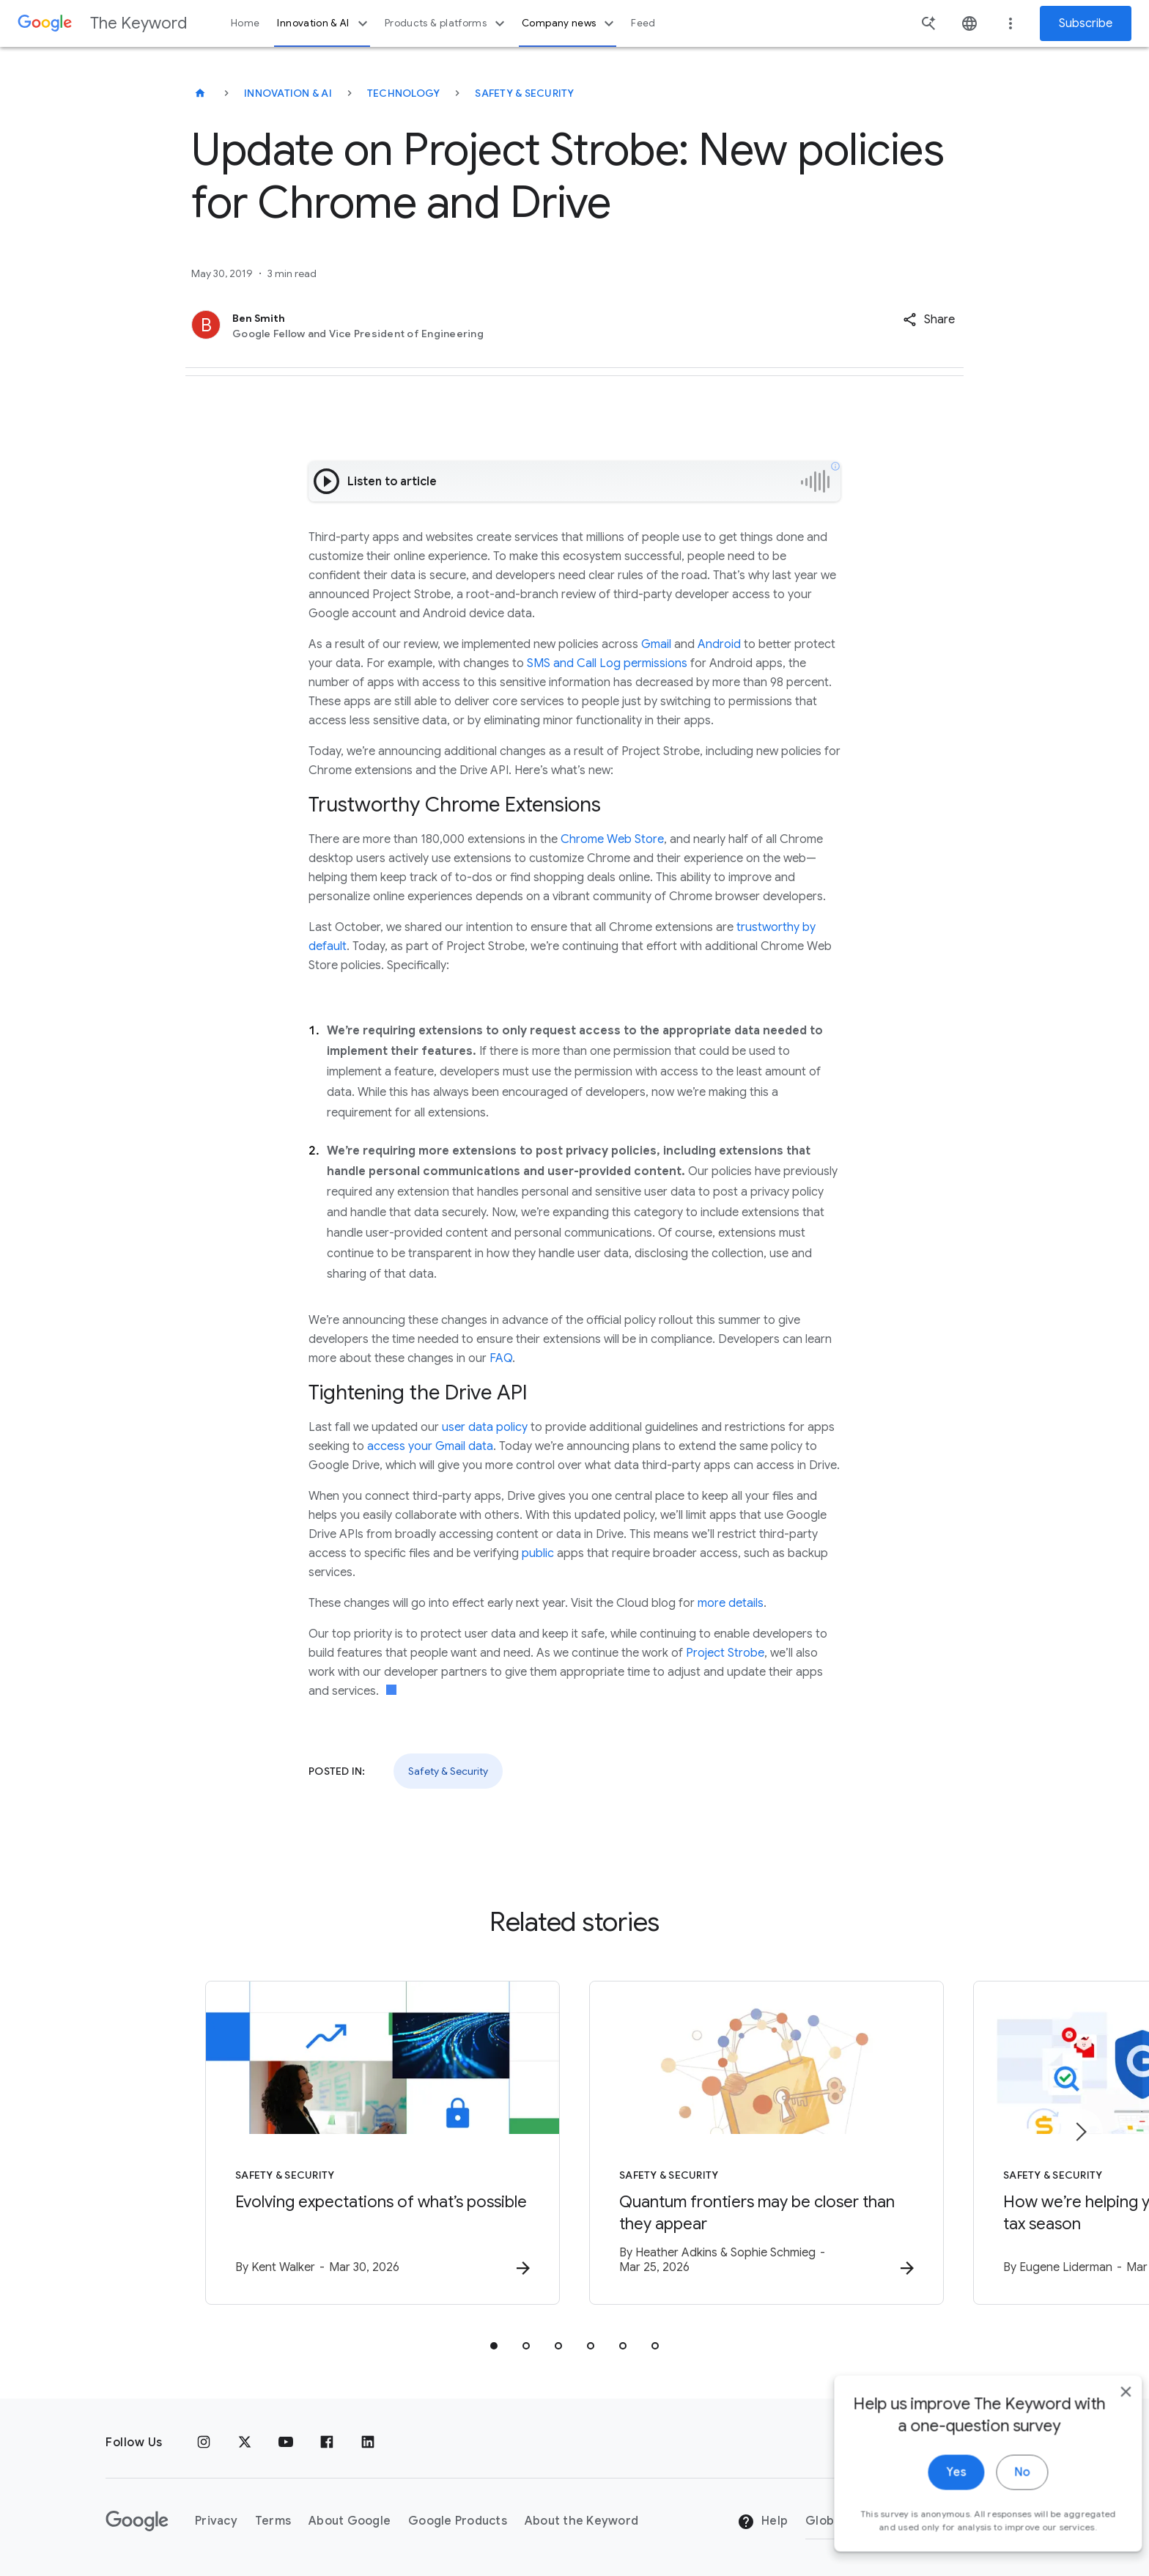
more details (731, 1603)
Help (762, 2522)
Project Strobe (725, 1653)
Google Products (457, 2521)
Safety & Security (524, 93)
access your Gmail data (430, 1446)
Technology (403, 93)
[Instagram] (203, 2442)
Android (719, 644)
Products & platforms (447, 23)
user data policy (485, 1427)
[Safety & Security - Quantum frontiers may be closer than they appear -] (766, 2142)
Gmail (656, 644)
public (538, 1553)
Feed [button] (643, 23)
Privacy (216, 2521)
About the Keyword (581, 2521)
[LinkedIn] (367, 2442)
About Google (350, 2521)
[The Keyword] (200, 93)
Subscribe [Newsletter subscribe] (1085, 23)
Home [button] (245, 23)
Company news (570, 23)
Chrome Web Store (612, 839)
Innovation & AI (324, 23)
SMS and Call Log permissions (607, 663)
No (1000, 2496)
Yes (934, 2496)
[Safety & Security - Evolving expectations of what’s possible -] (382, 2142)
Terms (273, 2521)
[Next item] (1080, 2132)
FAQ (500, 1358)
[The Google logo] (137, 2521)
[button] (929, 319)
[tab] (494, 2346)
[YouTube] (285, 2442)
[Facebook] (326, 2442)
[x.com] (244, 2442)
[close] (1103, 2416)
